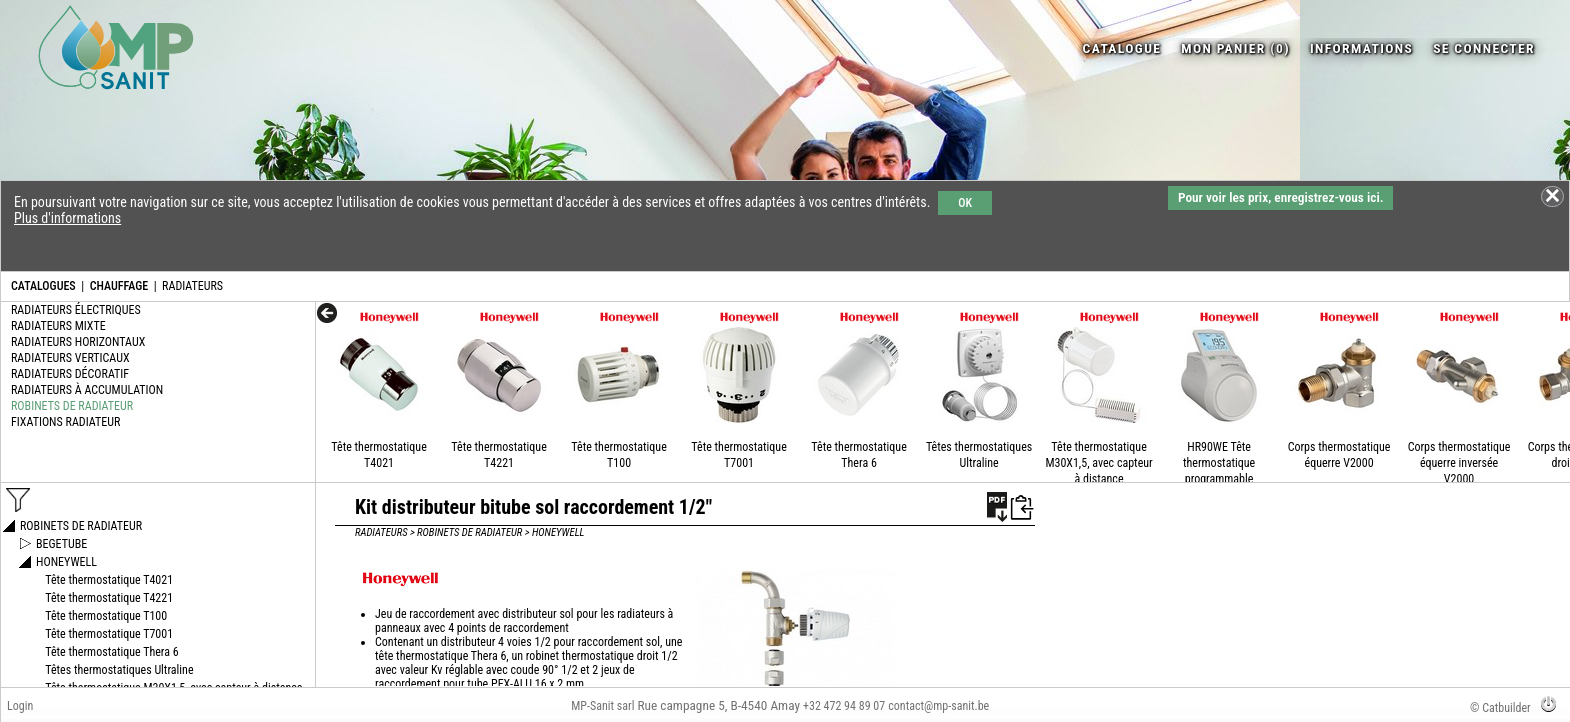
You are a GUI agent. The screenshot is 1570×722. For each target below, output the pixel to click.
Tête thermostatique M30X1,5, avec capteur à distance (1098, 463)
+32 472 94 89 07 (844, 706)
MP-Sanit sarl (602, 706)
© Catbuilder (1500, 708)
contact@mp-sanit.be (938, 706)
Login (20, 706)
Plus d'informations (67, 218)
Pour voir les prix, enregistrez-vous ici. (1280, 197)
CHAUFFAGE (119, 286)
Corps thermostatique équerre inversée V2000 (1459, 463)
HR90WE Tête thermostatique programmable (1219, 463)
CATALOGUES (43, 286)
